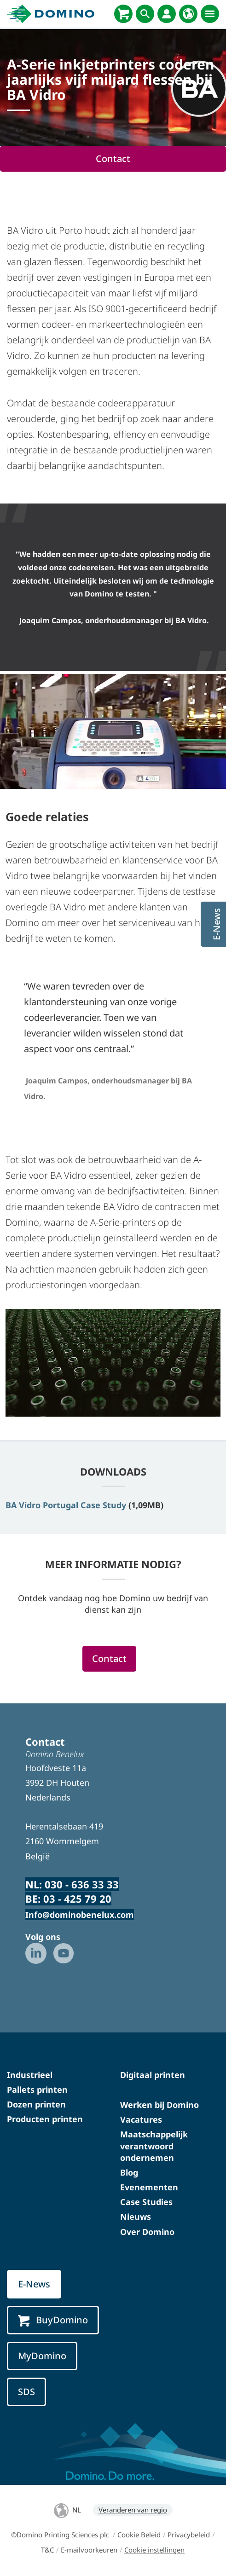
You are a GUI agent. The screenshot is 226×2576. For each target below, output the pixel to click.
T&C (47, 2549)
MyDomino (42, 2356)
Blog (129, 2172)
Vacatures (141, 2119)
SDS (26, 2391)
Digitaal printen (152, 2074)
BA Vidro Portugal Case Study (66, 1505)
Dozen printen (36, 2104)
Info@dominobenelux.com (79, 1914)
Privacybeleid (189, 2534)
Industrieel (29, 2074)
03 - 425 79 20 (77, 1898)
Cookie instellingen (154, 2549)
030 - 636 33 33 (82, 1884)
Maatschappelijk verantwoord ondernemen (154, 2146)
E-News (34, 2284)
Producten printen (45, 2118)
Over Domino (147, 2231)
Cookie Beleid (139, 2534)
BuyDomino (53, 2320)
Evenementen (149, 2187)
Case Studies (146, 2201)
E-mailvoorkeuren (89, 2549)
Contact (113, 158)
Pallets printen (37, 2089)
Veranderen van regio (133, 2509)
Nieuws (135, 2216)
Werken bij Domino (159, 2104)
